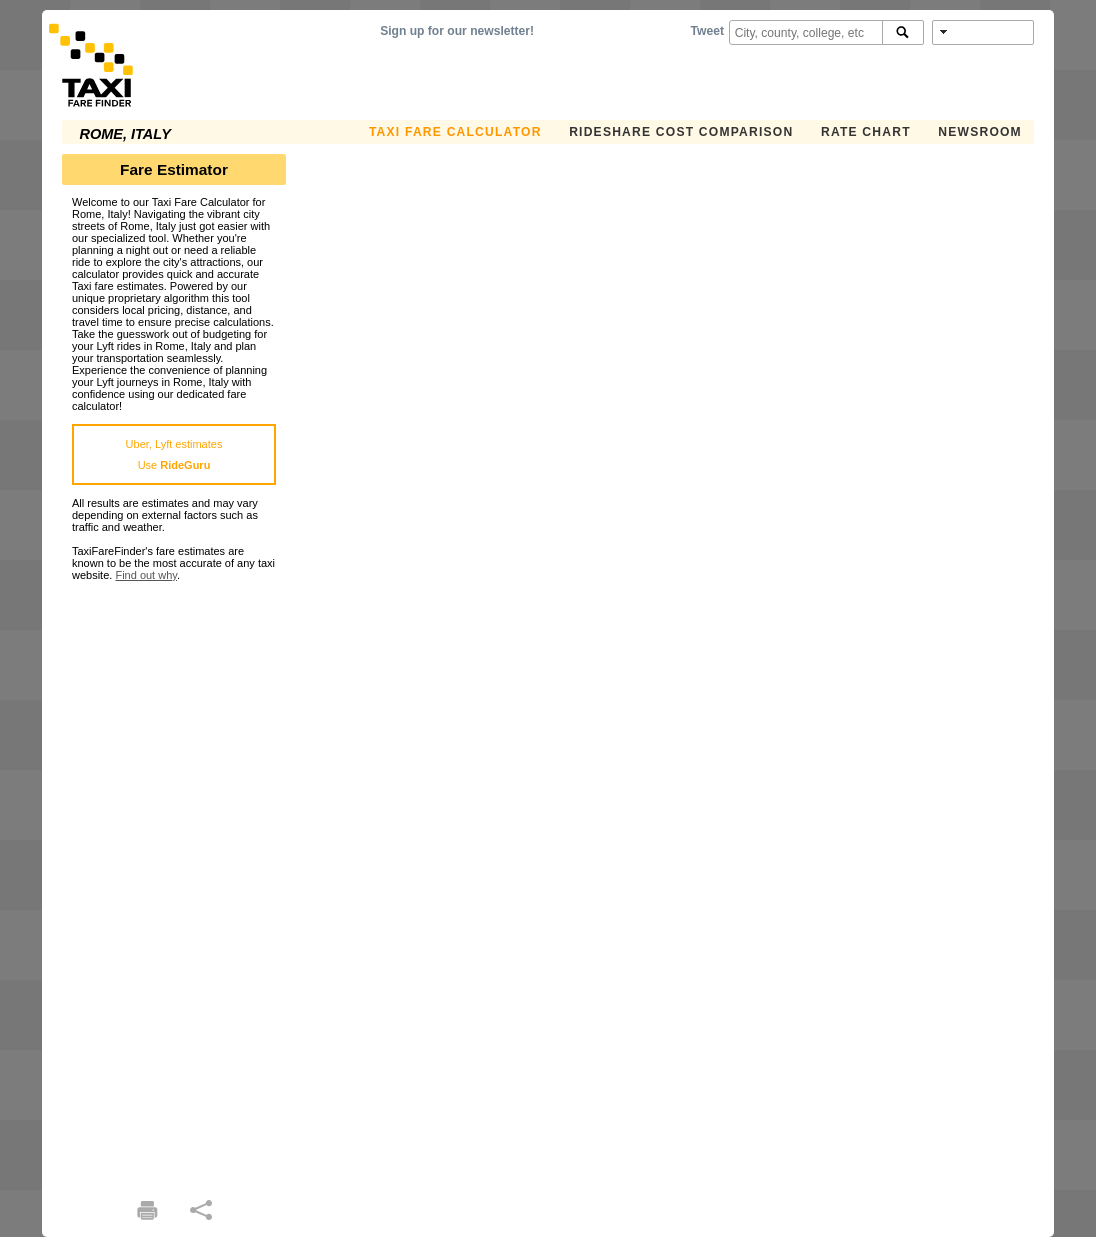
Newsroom (980, 132)
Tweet (707, 31)
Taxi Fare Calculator (455, 132)
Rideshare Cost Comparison (681, 132)
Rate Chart (866, 132)
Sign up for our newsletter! (457, 31)
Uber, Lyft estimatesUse (174, 454)
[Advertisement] (174, 881)
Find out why (146, 575)
